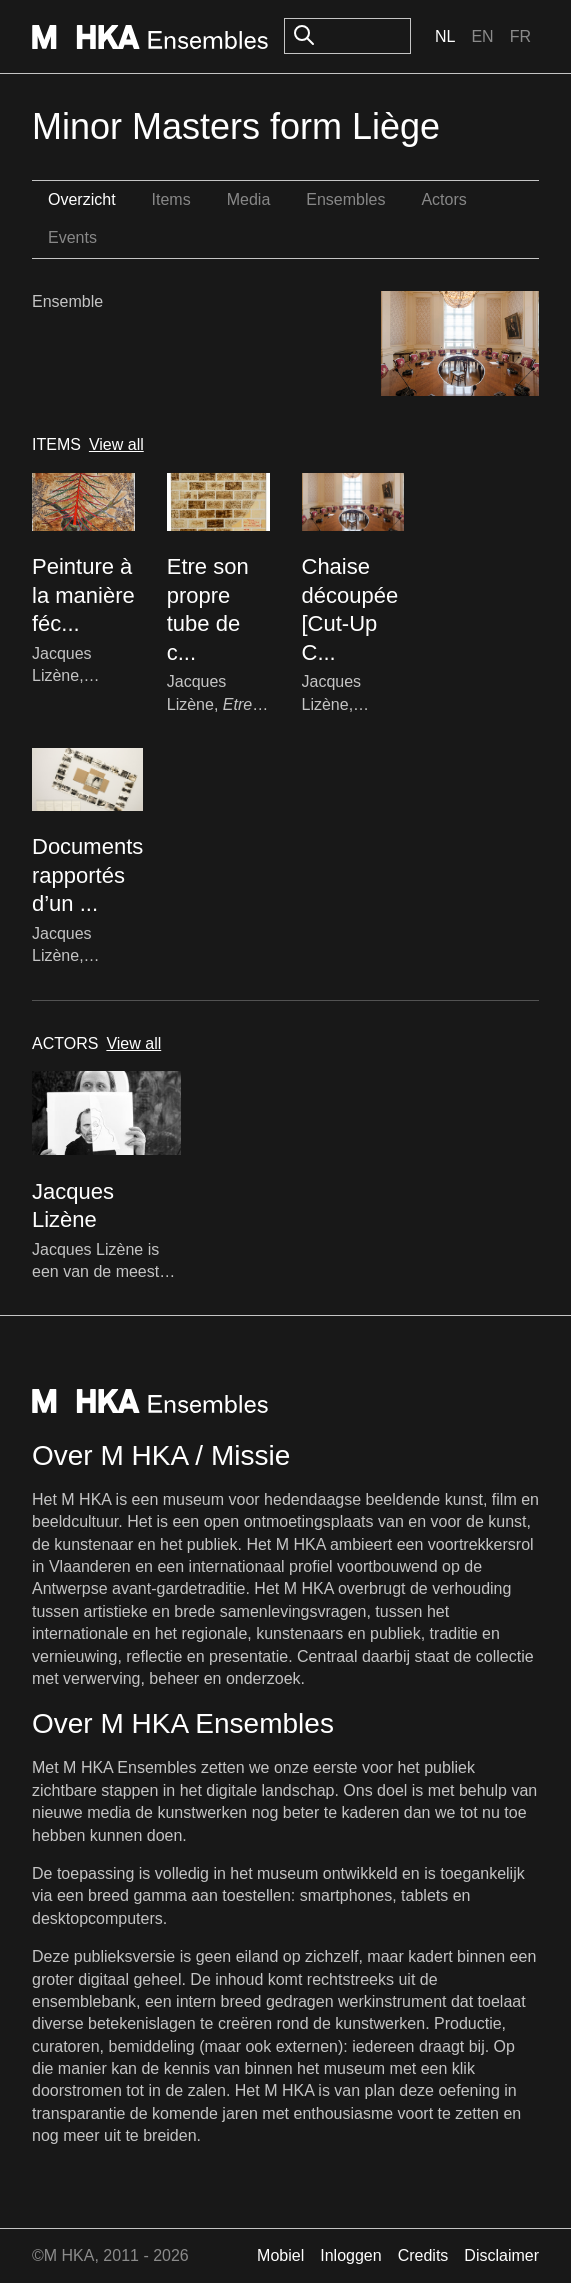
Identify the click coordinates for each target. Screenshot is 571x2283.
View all (116, 444)
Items (171, 199)
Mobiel (280, 2255)
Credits (423, 2255)
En (482, 36)
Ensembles (345, 199)
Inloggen (350, 2255)
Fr (520, 36)
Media (249, 199)
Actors (443, 199)
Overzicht (82, 199)
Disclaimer (501, 2255)
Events (72, 237)
